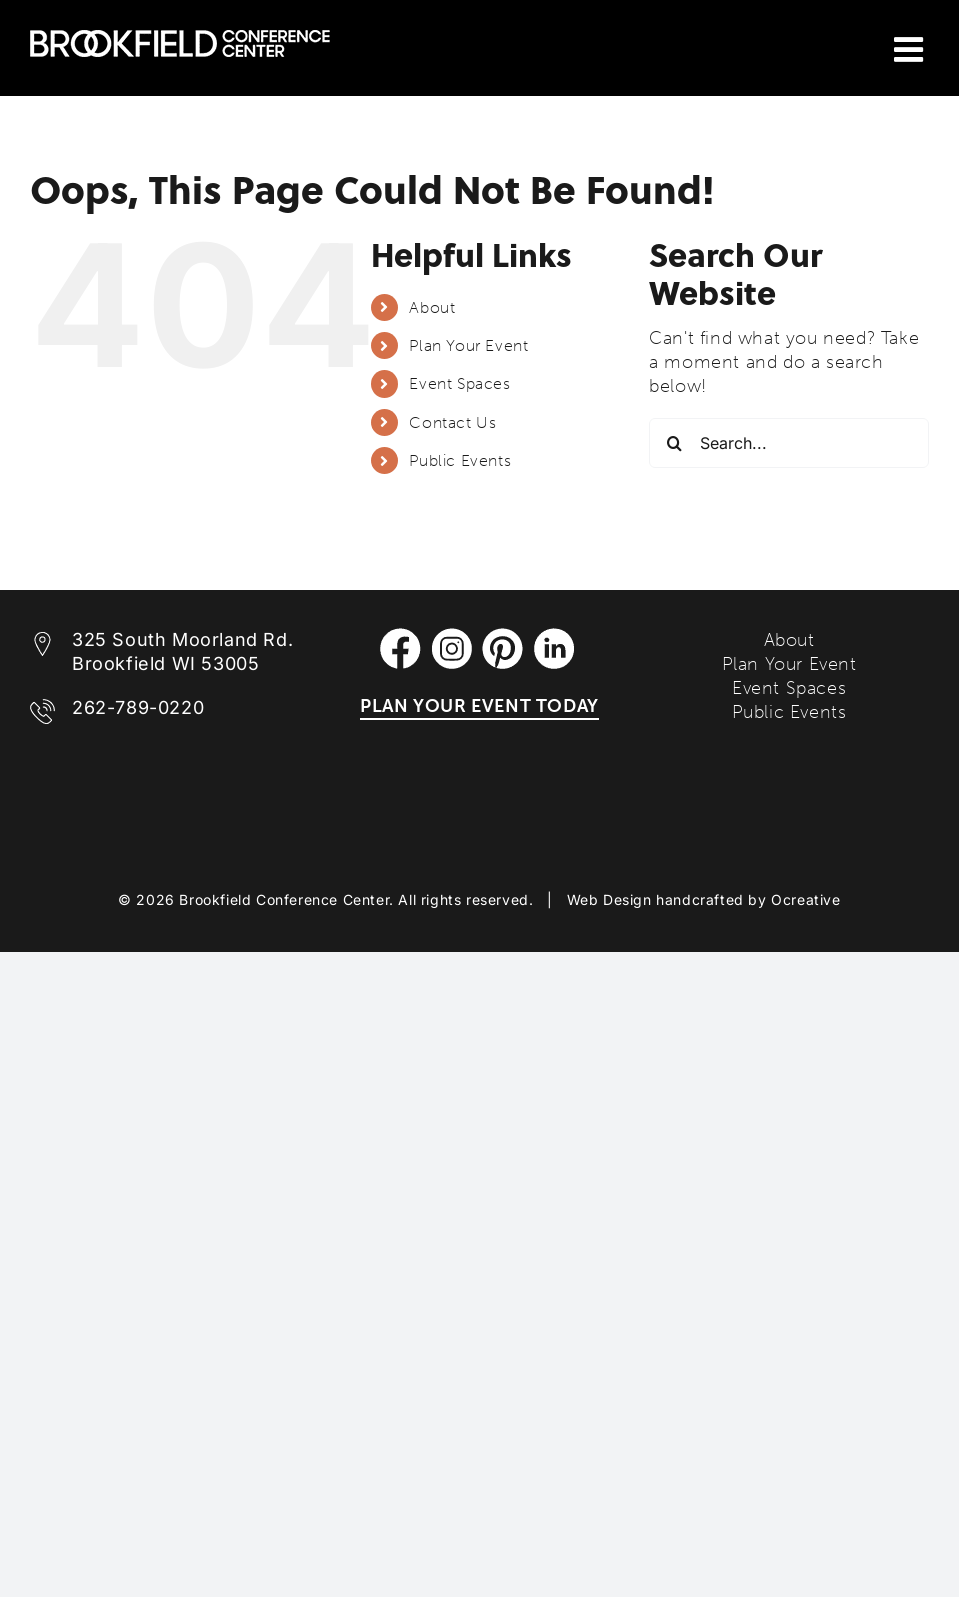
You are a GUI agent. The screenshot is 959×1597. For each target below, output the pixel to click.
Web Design (609, 899)
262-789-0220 (138, 707)
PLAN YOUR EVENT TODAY (479, 706)
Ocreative (805, 899)
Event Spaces (459, 383)
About (432, 307)
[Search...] (789, 443)
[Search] (674, 443)
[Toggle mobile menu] (911, 49)
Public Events (460, 460)
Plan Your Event (468, 345)
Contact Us (452, 422)
